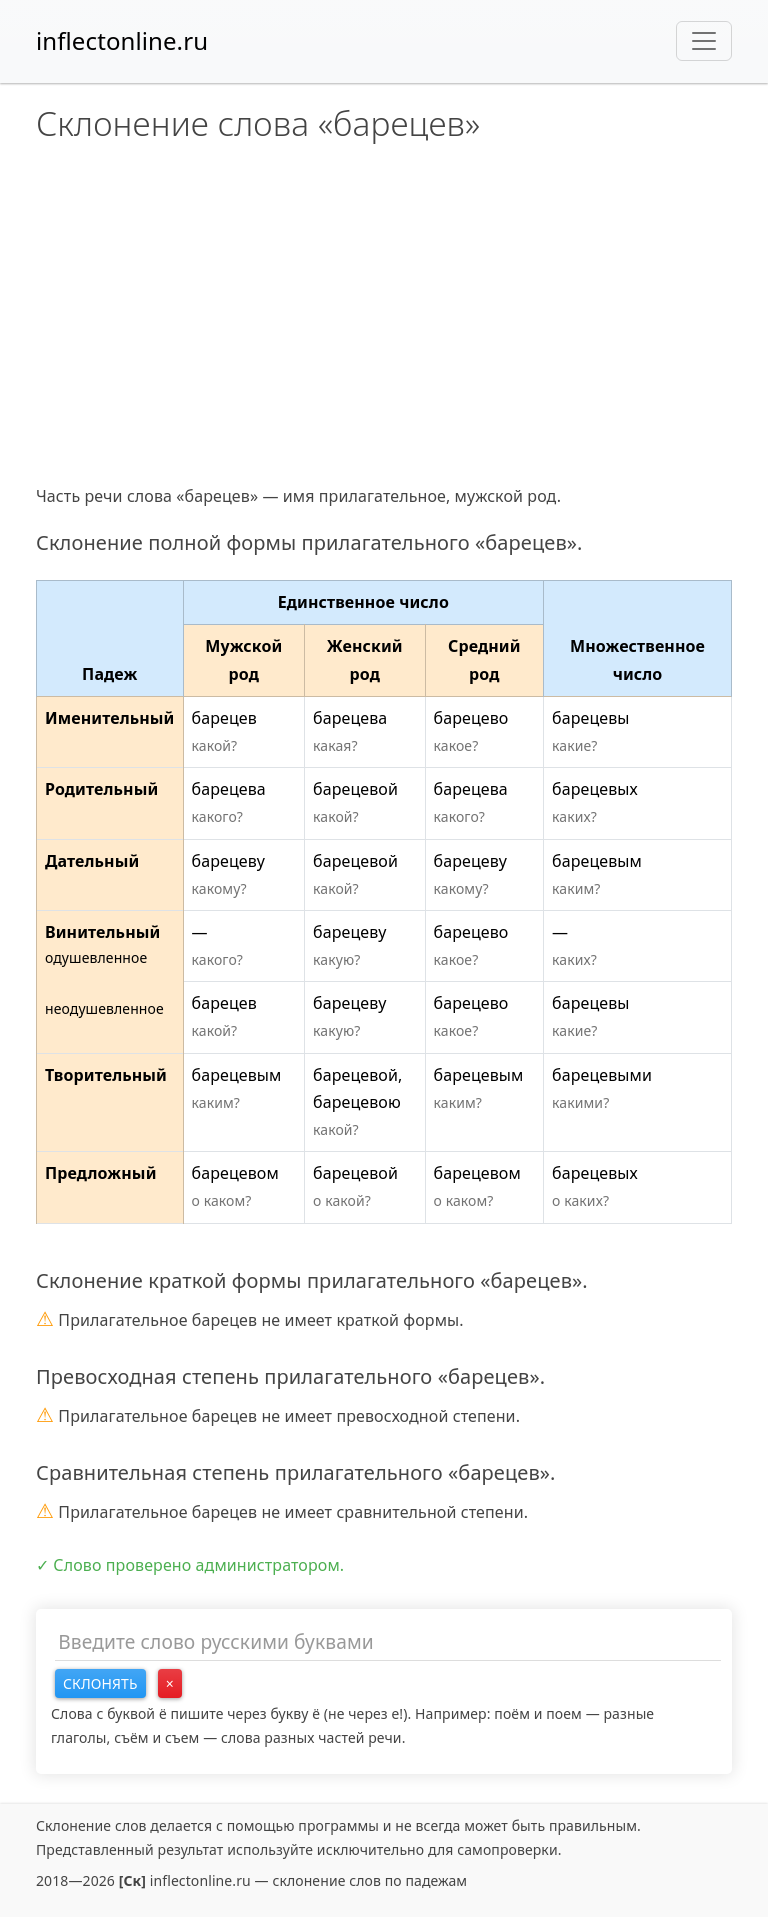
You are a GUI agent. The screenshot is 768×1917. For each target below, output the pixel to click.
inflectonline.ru (122, 40)
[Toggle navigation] (704, 41)
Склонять (100, 1683)
